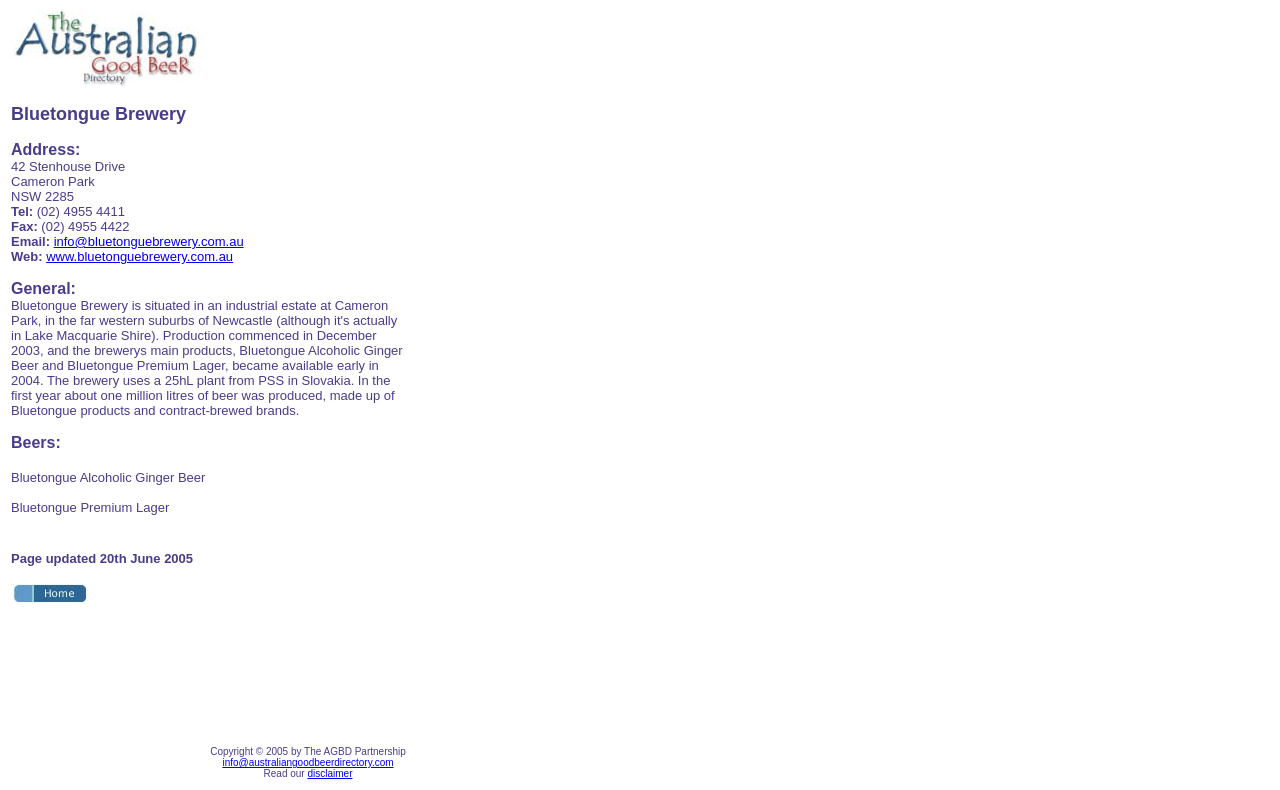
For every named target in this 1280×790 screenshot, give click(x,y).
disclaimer (329, 773)
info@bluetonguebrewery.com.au (149, 241)
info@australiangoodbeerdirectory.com (307, 762)
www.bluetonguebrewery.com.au (139, 256)
